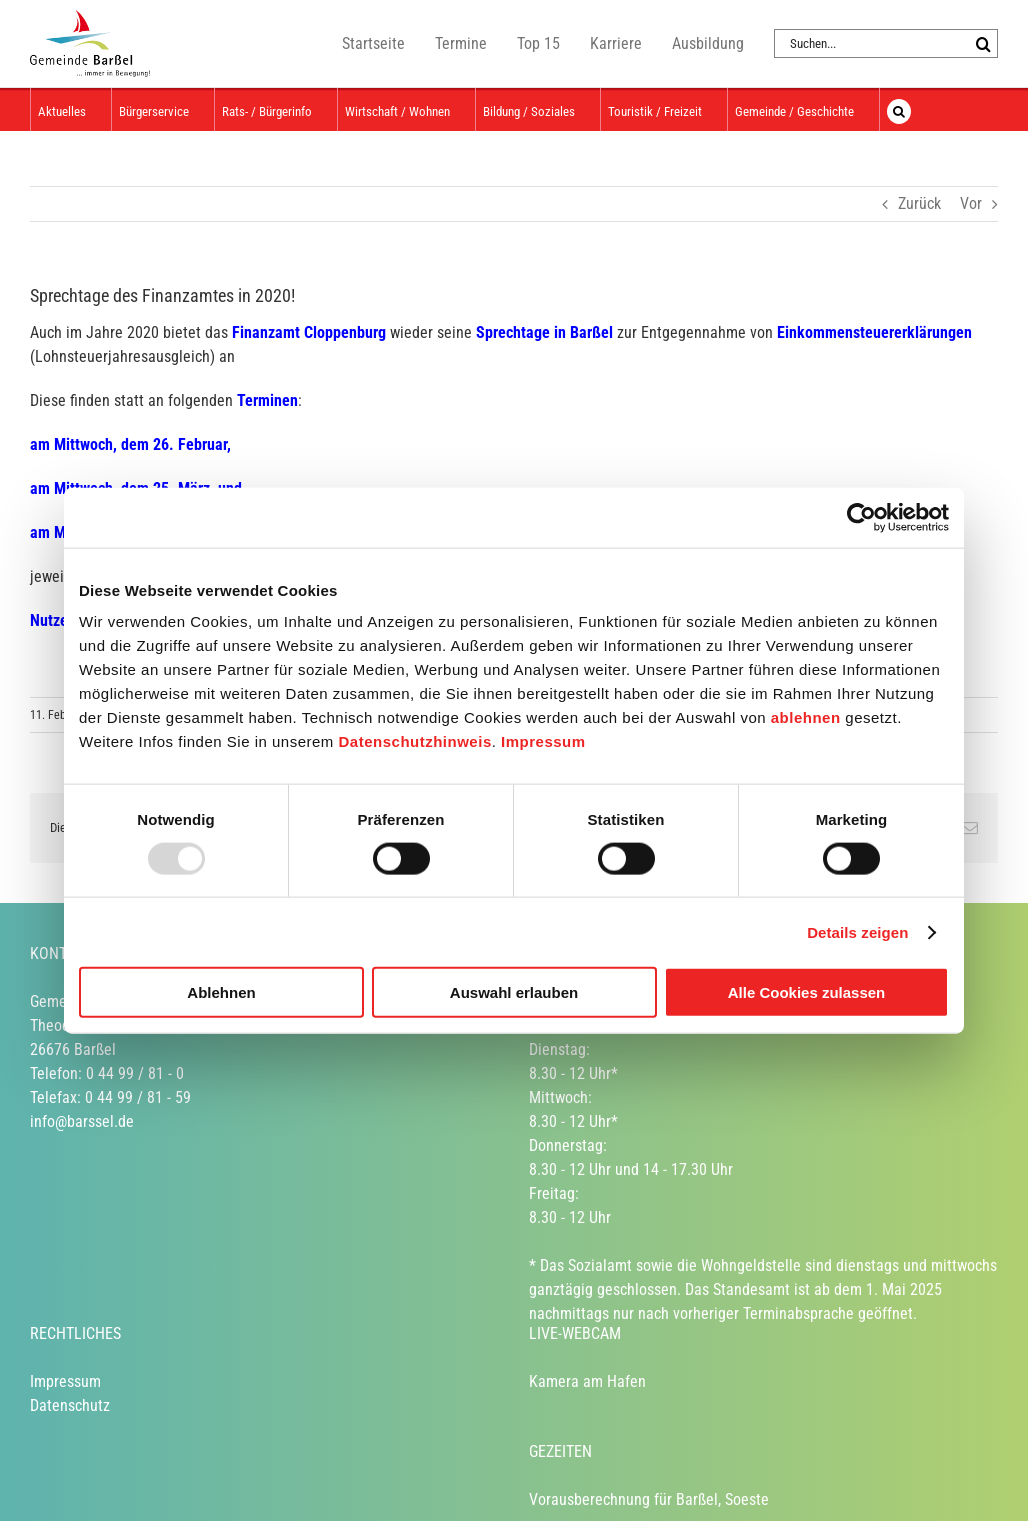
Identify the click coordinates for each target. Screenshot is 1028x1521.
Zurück (919, 203)
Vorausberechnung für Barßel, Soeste (649, 1499)
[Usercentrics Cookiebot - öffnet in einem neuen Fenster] (861, 517)
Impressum (543, 741)
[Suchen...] (871, 43)
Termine (461, 43)
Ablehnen (221, 992)
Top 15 (538, 43)
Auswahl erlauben (514, 992)
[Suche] (983, 43)
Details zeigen (857, 931)
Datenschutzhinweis (415, 741)
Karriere (616, 43)
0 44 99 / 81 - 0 (135, 1073)
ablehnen (806, 717)
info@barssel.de (82, 1121)
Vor (971, 203)
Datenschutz (70, 1405)
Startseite (373, 43)
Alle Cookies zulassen (807, 992)
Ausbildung (708, 43)
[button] (899, 109)
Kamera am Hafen (587, 1381)
